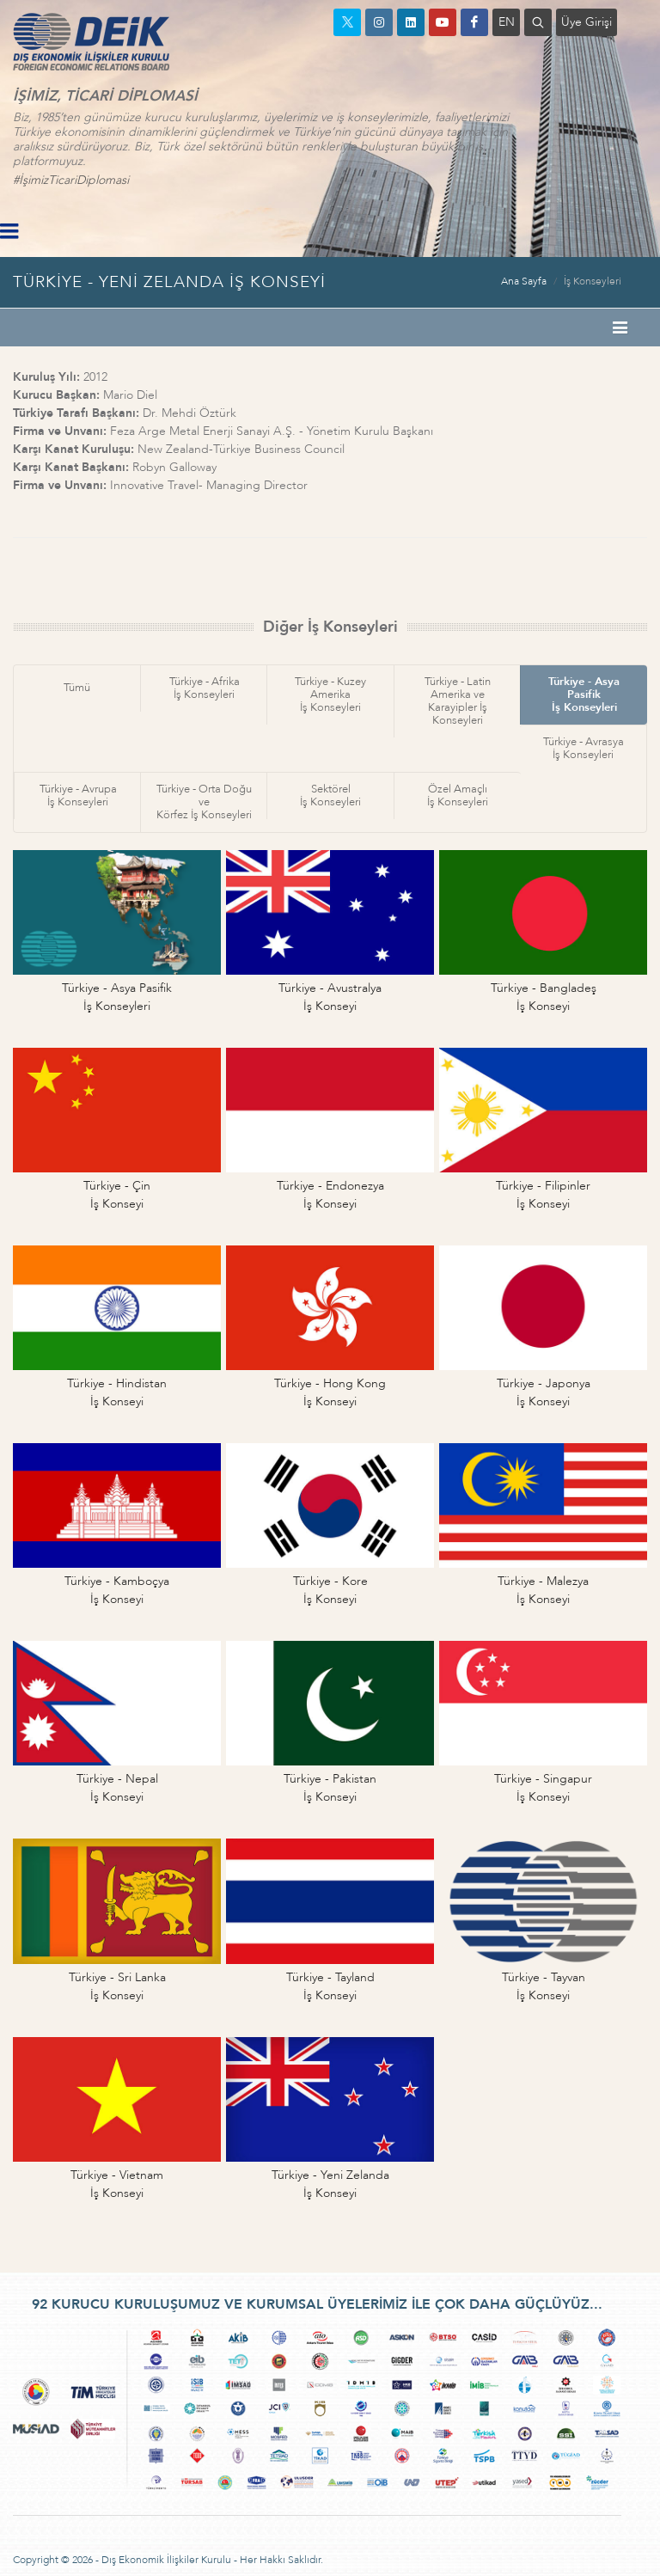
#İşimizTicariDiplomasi (71, 180)
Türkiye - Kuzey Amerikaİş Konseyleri (330, 694)
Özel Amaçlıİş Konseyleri (457, 795)
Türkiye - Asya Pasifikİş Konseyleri (584, 694)
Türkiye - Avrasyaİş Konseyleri (583, 748)
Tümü (77, 687)
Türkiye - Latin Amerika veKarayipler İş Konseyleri (458, 701)
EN (506, 22)
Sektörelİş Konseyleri (330, 795)
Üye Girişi (586, 22)
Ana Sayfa (524, 281)
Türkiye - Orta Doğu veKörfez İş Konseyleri (204, 802)
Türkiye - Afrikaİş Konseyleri (204, 688)
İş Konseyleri (592, 281)
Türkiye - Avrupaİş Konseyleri (78, 795)
